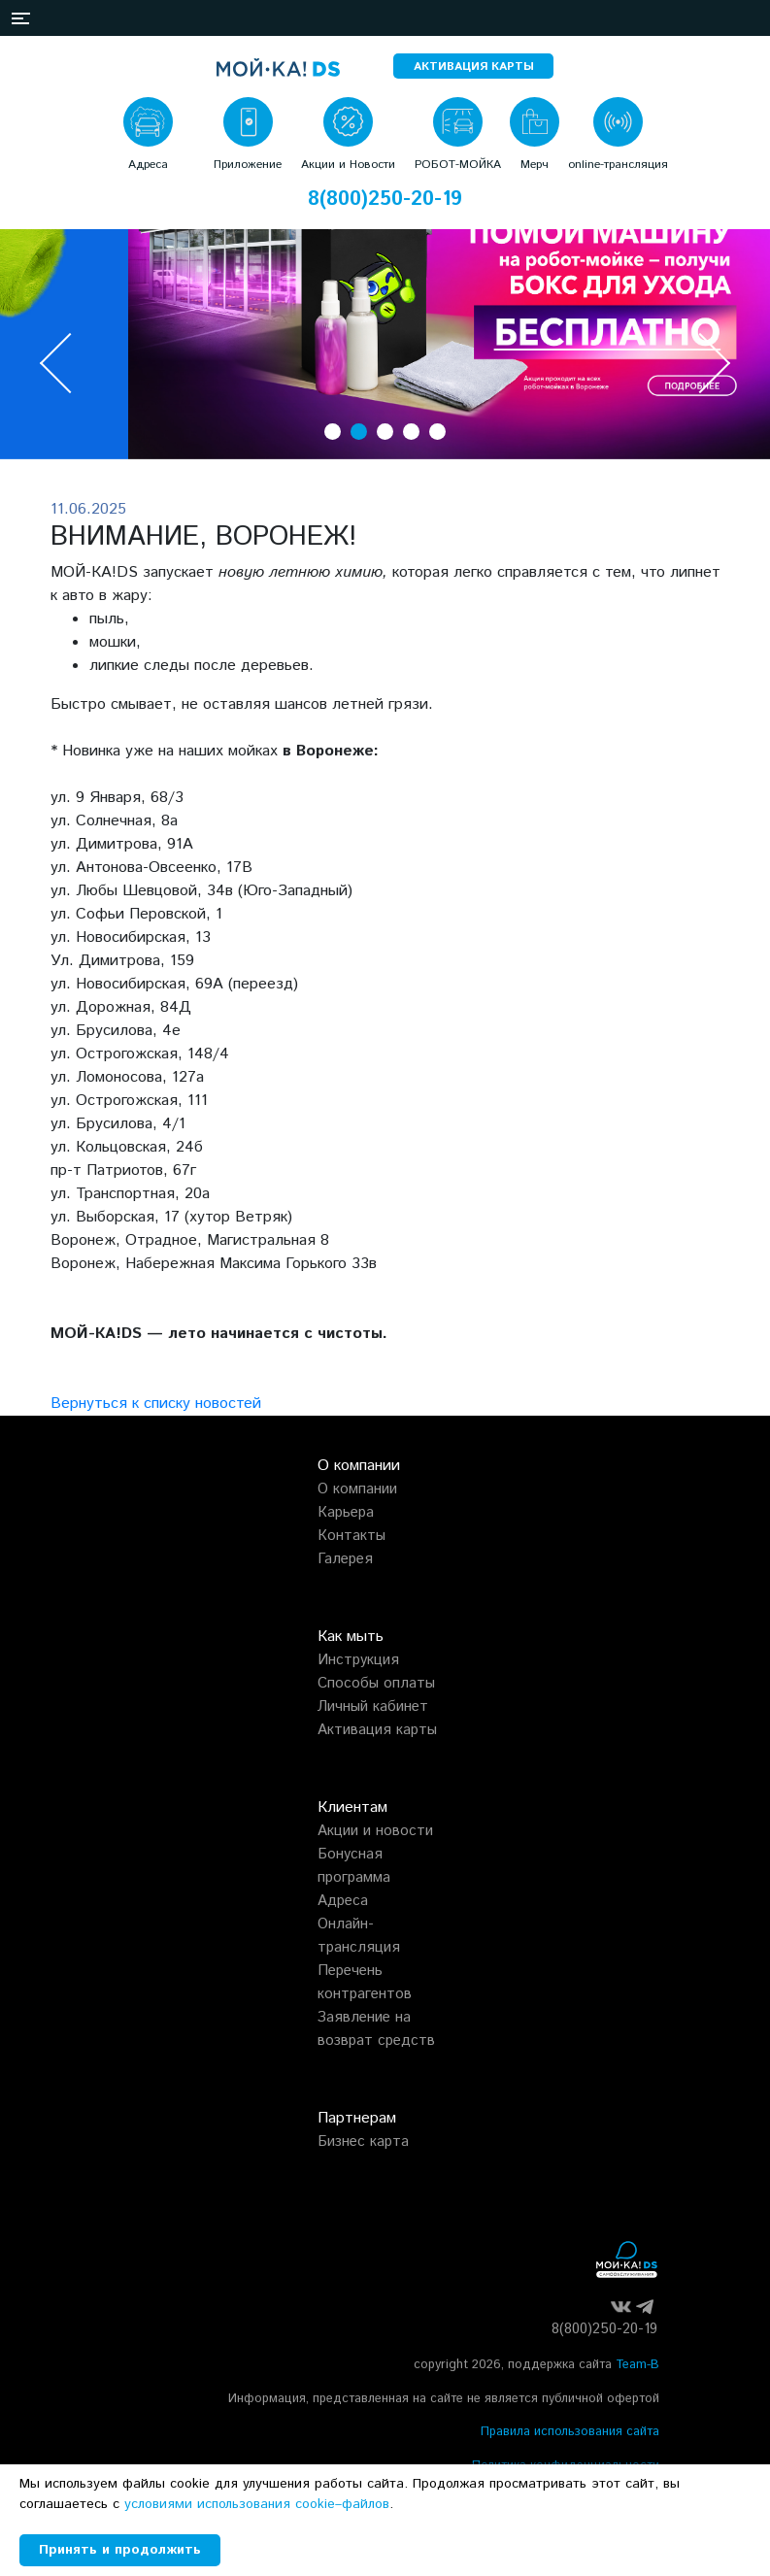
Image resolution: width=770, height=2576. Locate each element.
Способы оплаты (376, 1683)
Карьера (346, 1512)
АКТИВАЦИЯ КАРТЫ (474, 66)
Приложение (248, 164)
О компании (357, 1489)
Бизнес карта (363, 2141)
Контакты (351, 1535)
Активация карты (377, 1730)
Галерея (345, 1559)
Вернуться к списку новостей (155, 1403)
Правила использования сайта (570, 2432)
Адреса (148, 164)
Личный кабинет (373, 1706)
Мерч (534, 164)
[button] (22, 18)
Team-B (637, 2365)
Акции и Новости (348, 164)
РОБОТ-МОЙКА (458, 164)
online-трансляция (618, 164)
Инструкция (358, 1660)
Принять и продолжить (120, 2549)
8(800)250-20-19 (385, 199)
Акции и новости (375, 1831)
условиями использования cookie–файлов (256, 2504)
